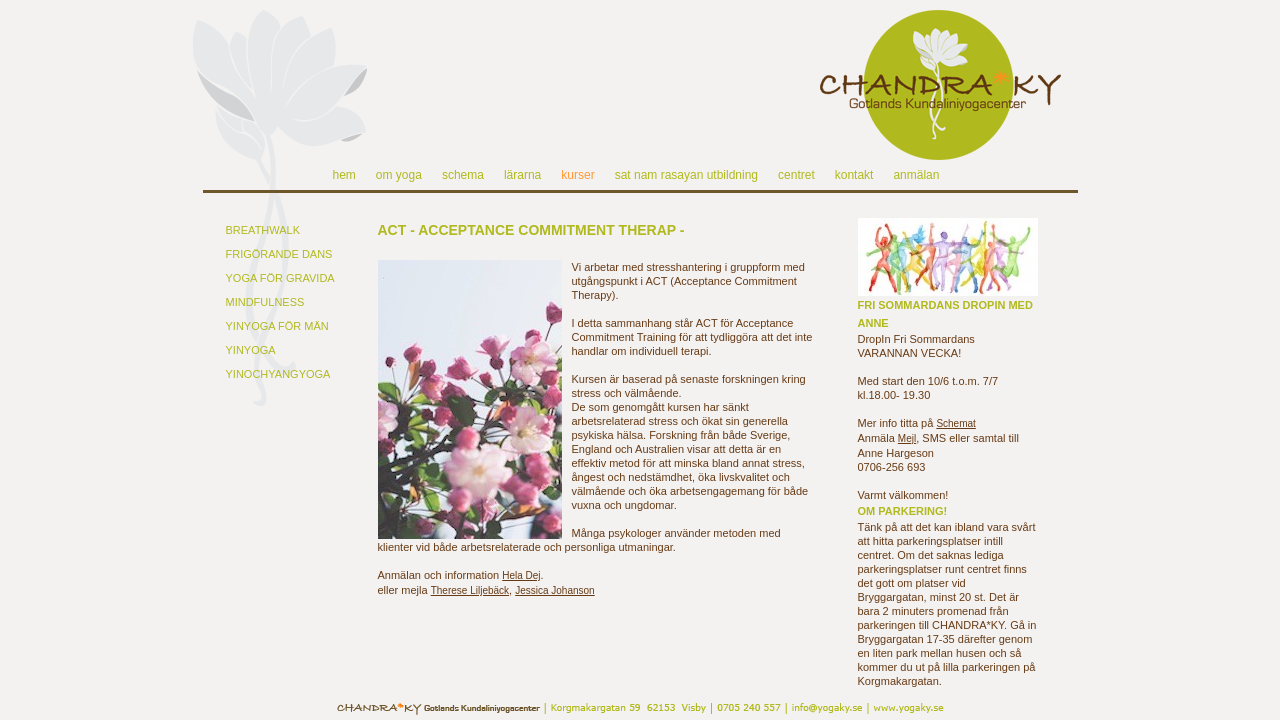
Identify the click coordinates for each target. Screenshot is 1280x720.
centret (796, 175)
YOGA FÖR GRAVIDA (280, 278)
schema (463, 175)
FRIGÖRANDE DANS (279, 254)
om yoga (399, 175)
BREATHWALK (263, 230)
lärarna (522, 175)
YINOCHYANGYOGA (278, 374)
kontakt (854, 175)
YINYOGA (251, 350)
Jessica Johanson (555, 590)
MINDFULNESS (265, 302)
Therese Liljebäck (470, 590)
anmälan (916, 175)
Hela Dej (521, 575)
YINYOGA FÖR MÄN (277, 326)
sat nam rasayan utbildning (686, 175)
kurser (577, 175)
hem (344, 175)
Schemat (955, 423)
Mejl (907, 438)
